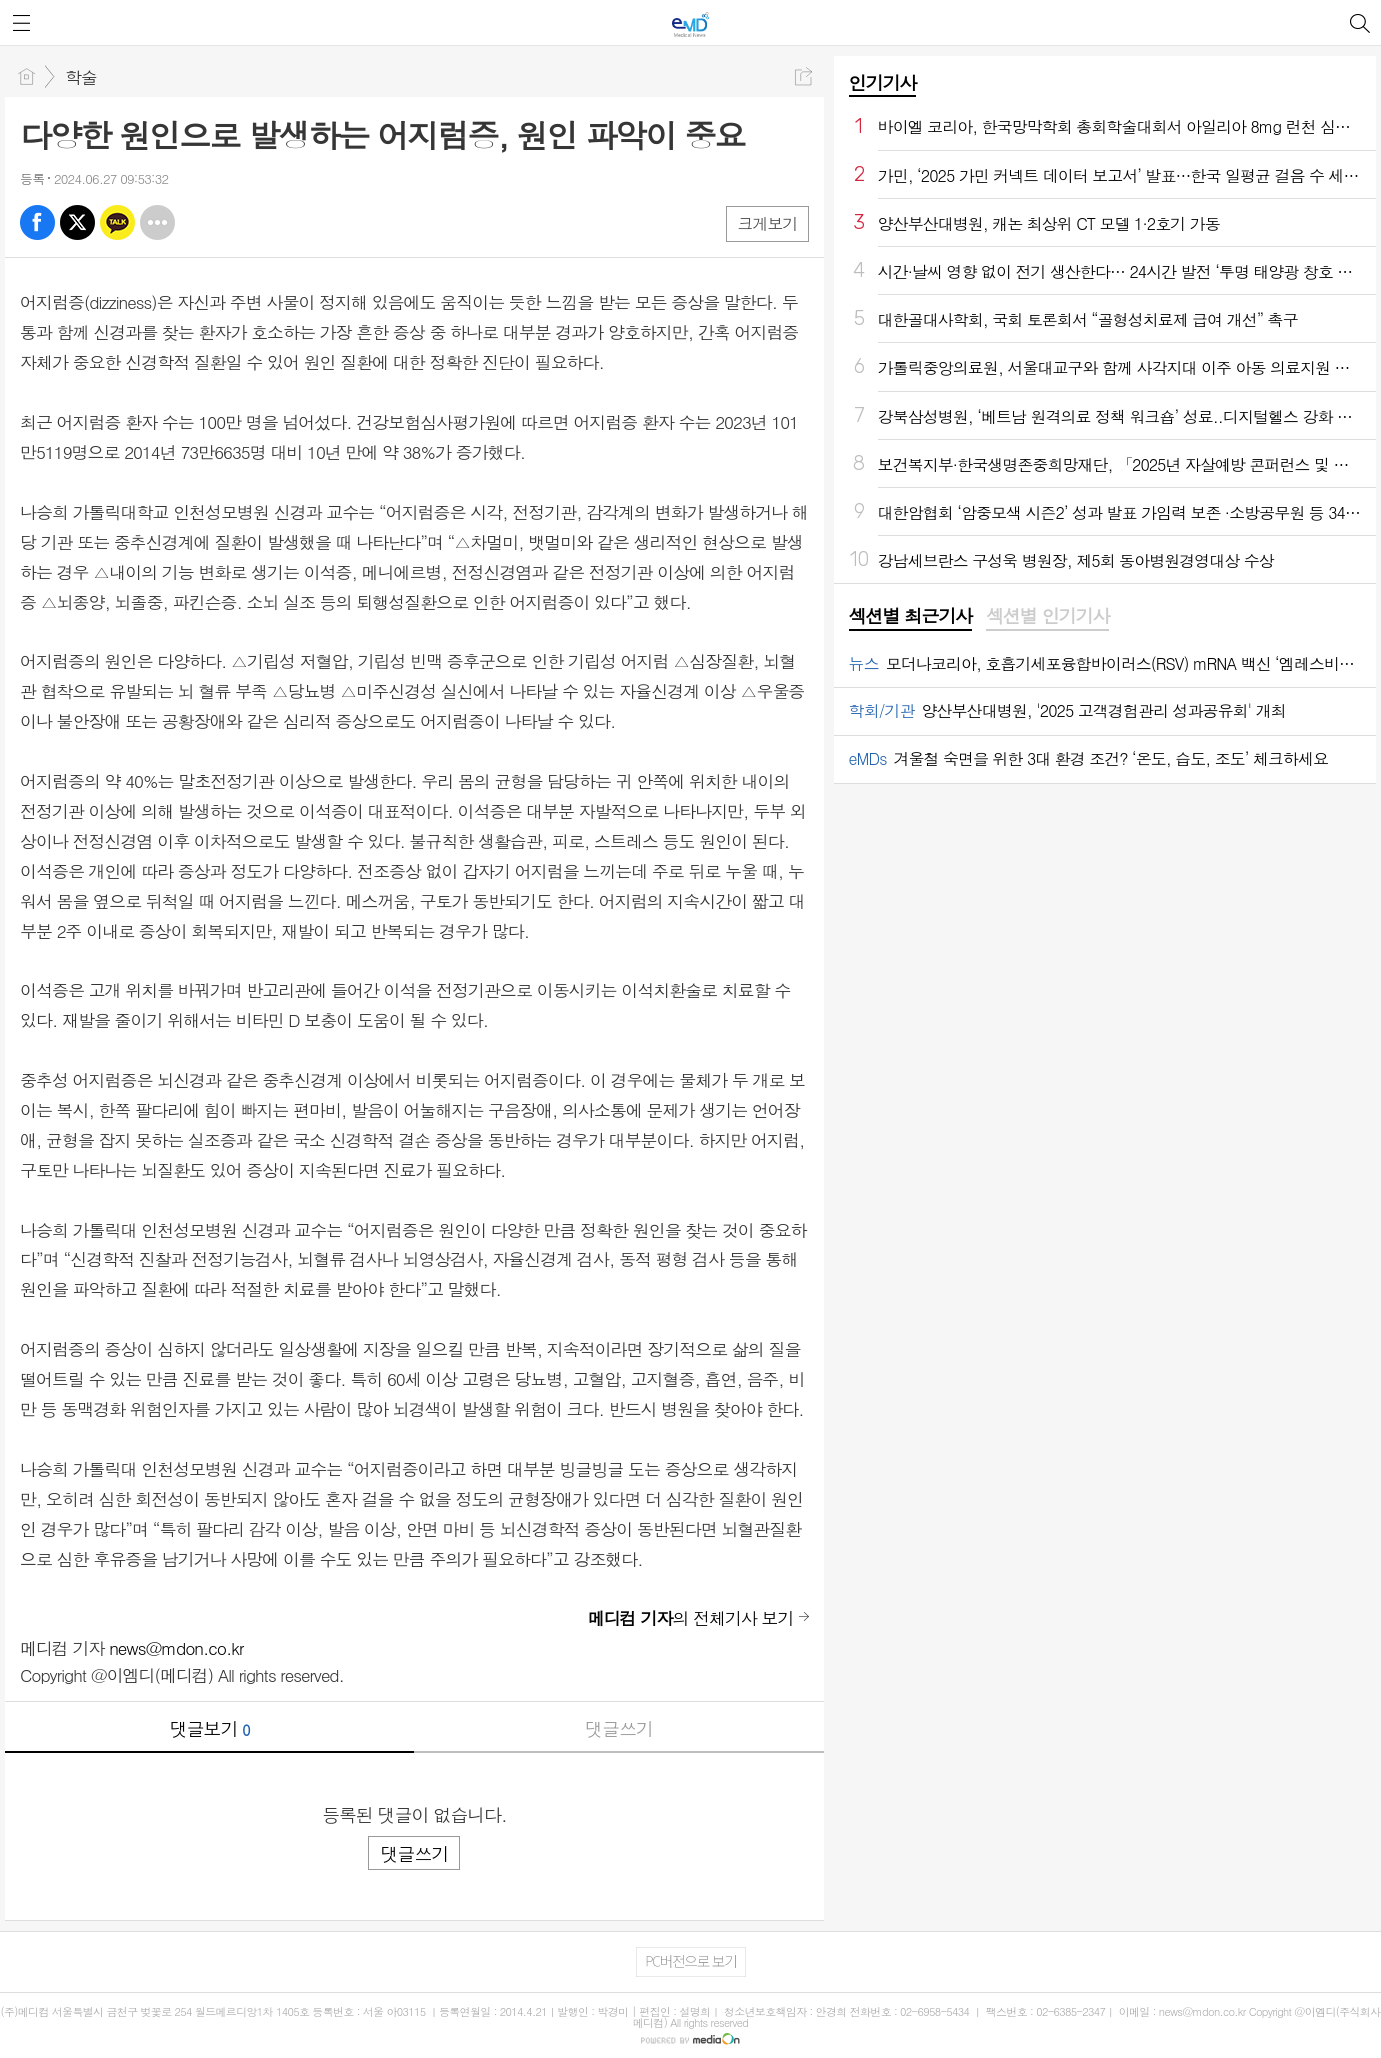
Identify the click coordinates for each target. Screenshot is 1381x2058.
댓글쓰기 (619, 1728)
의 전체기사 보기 (691, 1618)
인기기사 (883, 82)
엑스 (77, 222)
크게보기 (767, 223)
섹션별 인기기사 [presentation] (1047, 616)
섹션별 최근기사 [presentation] (910, 616)
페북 (37, 222)
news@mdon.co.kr (176, 1648)
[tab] (910, 617)
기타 (157, 222)
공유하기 (803, 76)
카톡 (117, 222)
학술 (81, 77)
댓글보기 (210, 1728)
